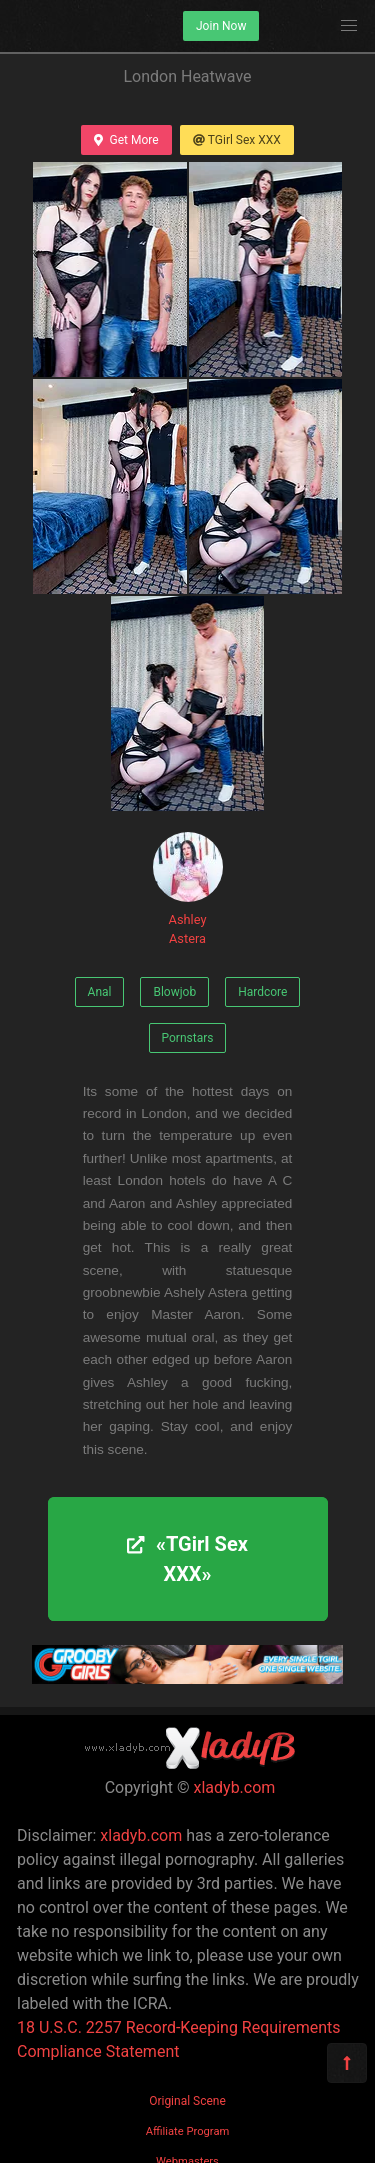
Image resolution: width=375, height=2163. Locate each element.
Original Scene (187, 2101)
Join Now (221, 26)
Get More (126, 140)
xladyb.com (235, 1787)
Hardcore (262, 992)
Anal (100, 992)
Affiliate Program (188, 2131)
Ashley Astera (188, 889)
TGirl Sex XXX (237, 140)
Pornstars (188, 1038)
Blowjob (174, 992)
